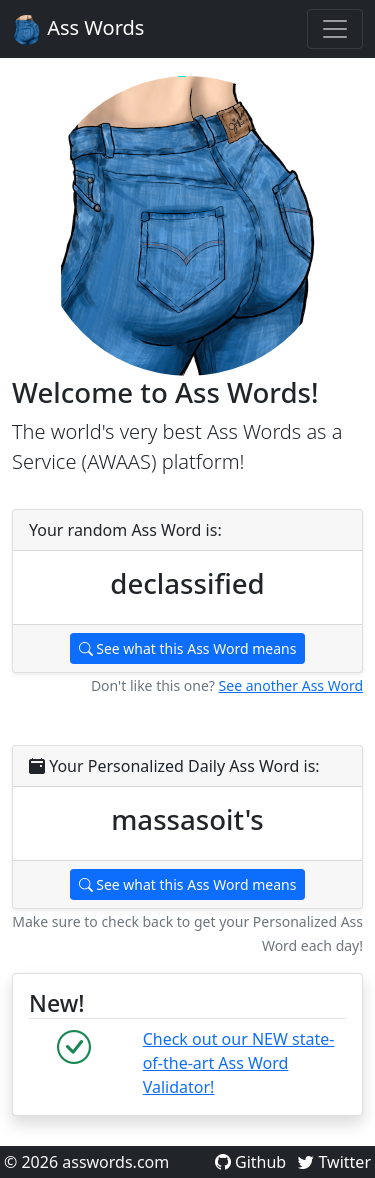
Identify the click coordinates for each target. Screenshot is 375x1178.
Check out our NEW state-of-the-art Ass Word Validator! (239, 1063)
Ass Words (78, 29)
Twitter (334, 1162)
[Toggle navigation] (335, 29)
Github (253, 1162)
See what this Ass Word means (188, 648)
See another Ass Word (291, 685)
